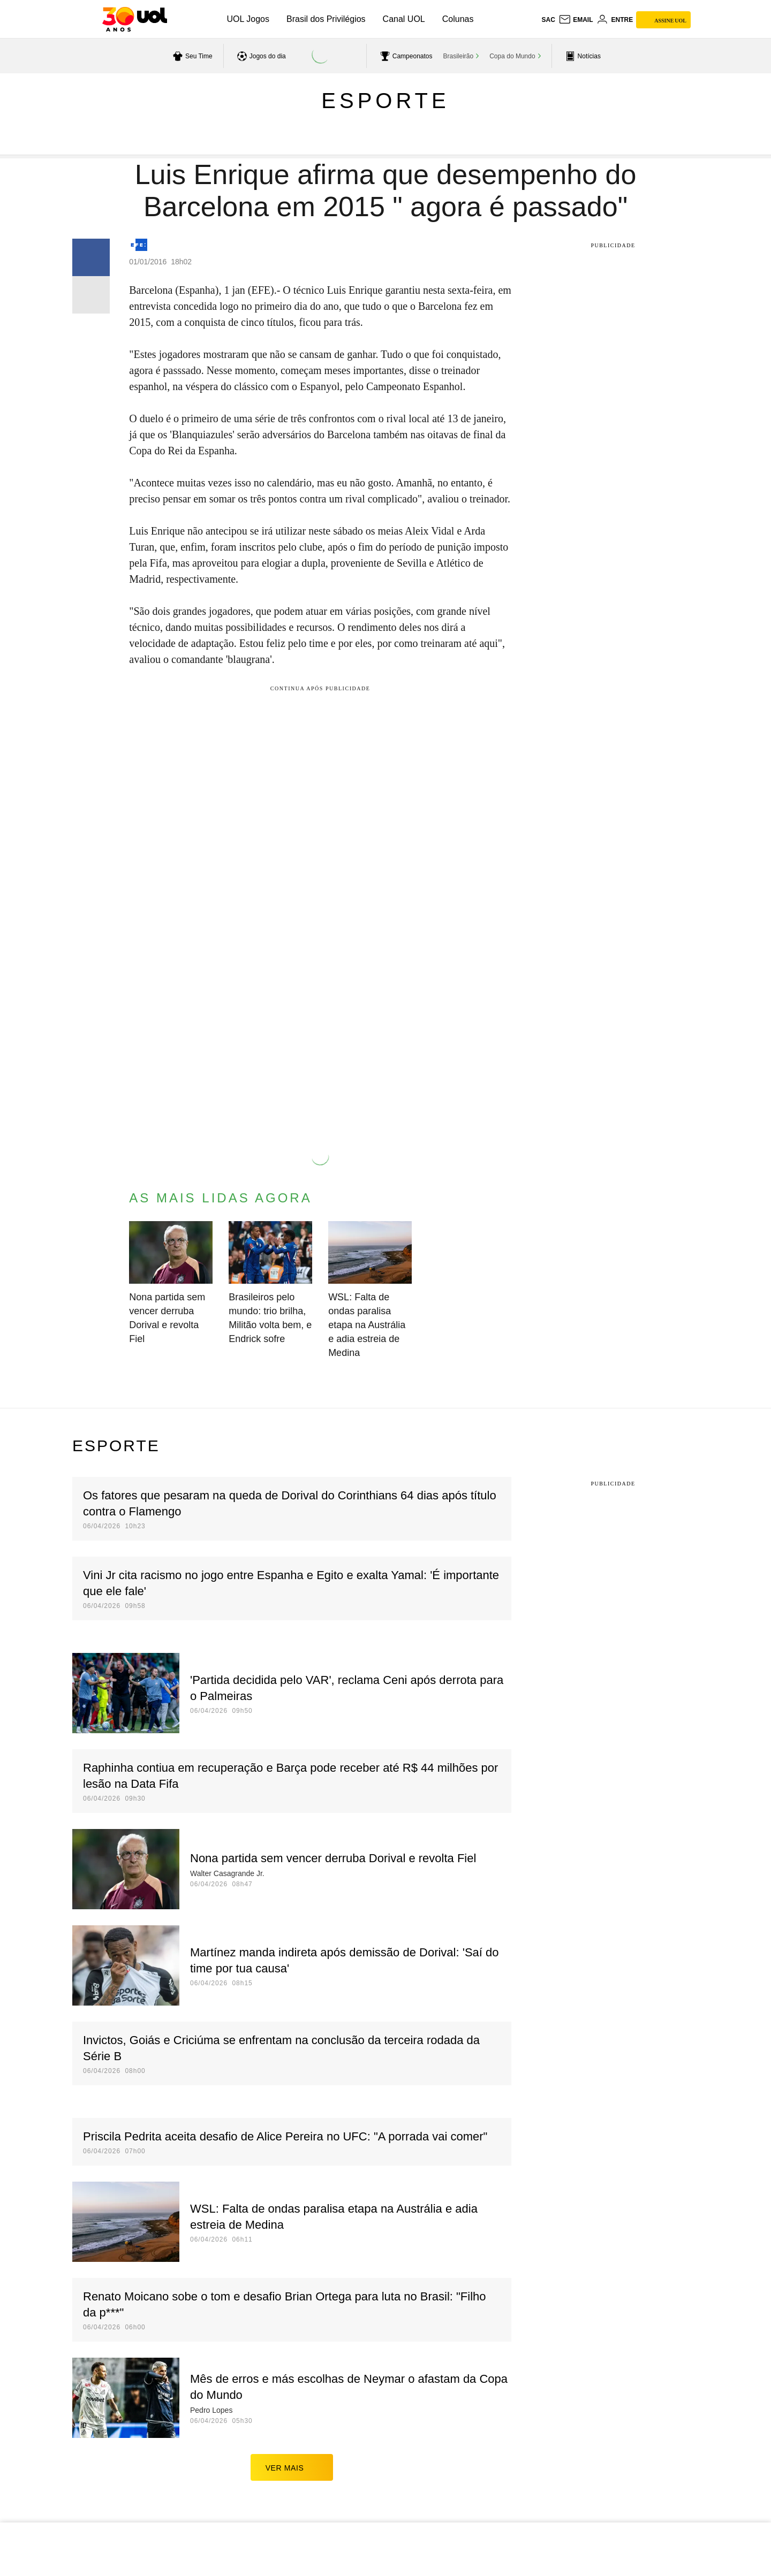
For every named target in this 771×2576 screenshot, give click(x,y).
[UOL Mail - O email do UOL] (575, 20)
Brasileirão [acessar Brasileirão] (458, 56)
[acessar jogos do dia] (260, 56)
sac (548, 20)
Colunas (458, 19)
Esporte (385, 100)
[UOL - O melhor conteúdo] (134, 19)
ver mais (292, 2467)
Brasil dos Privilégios (326, 19)
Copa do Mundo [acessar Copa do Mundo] (512, 56)
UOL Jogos (248, 19)
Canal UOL (404, 19)
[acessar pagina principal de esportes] (582, 56)
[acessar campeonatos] (405, 56)
